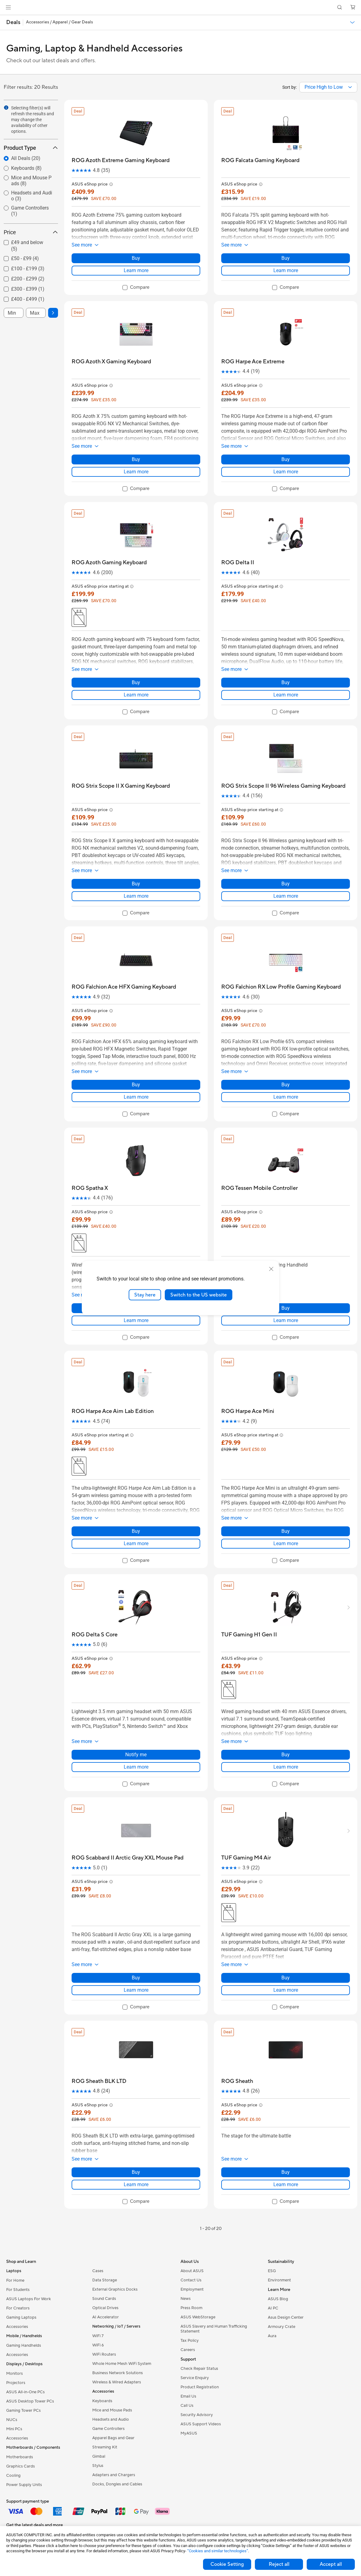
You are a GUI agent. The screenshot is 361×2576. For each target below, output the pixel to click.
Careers (187, 2349)
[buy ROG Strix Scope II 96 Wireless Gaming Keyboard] (283, 786)
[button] (8, 7)
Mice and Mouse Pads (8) (31, 180)
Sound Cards (104, 2298)
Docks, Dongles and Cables (117, 2484)
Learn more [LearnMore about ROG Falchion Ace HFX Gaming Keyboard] (136, 1097)
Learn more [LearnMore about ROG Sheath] (285, 2184)
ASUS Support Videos (200, 2424)
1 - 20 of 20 (211, 2228)
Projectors (15, 2382)
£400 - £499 (27, 299)
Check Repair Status (199, 2368)
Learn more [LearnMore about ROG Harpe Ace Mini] (285, 1543)
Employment (192, 2289)
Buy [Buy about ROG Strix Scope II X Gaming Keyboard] (136, 884)
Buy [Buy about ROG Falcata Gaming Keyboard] (285, 258)
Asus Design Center (286, 2317)
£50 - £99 (25, 258)
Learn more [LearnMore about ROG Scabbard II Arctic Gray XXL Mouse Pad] (136, 1990)
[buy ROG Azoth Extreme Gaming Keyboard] (121, 160)
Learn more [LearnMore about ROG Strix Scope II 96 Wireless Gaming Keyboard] (285, 896)
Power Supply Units (24, 2484)
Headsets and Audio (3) (31, 196)
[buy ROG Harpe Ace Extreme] (252, 361)
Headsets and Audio (110, 2419)
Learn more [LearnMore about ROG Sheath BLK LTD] (136, 2184)
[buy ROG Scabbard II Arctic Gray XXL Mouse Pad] (128, 1858)
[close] (271, 1268)
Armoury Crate (281, 2326)
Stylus (97, 2465)
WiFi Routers (104, 2354)
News (185, 2298)
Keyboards (102, 2400)
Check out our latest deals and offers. (51, 60)
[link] (181, 7)
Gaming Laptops (21, 2317)
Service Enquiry (194, 2377)
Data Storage (104, 2280)
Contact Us (190, 2280)
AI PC (273, 2308)
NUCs (11, 2419)
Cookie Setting (227, 2564)
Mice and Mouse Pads (112, 2410)
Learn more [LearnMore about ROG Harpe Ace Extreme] (285, 472)
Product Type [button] (31, 148)
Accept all (331, 2564)
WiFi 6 (98, 2345)
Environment (279, 2280)
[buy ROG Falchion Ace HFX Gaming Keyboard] (124, 987)
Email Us (188, 2396)
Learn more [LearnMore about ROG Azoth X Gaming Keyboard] (136, 472)
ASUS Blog (278, 2298)
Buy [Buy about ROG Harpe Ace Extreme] (285, 459)
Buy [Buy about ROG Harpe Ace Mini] (285, 1531)
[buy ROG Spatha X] (90, 1188)
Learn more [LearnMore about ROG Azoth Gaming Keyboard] (136, 695)
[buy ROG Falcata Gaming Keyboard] (260, 160)
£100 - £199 (27, 268)
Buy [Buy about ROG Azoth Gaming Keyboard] (136, 682)
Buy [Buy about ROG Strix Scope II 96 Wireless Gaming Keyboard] (285, 884)
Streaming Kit (104, 2447)
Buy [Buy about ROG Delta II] (285, 682)
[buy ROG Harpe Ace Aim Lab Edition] (113, 1411)
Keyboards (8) (26, 168)
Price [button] (31, 232)
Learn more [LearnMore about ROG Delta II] (285, 695)
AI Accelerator (105, 2317)
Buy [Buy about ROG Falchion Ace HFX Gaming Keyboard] (136, 1085)
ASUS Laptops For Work (28, 2298)
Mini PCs (14, 2429)
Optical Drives (105, 2307)
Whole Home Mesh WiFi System (121, 2363)
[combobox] (328, 87)
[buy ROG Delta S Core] (95, 1635)
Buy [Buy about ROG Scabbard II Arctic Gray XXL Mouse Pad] (136, 1978)
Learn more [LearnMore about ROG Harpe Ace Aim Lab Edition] (136, 1543)
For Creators (18, 2308)
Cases (97, 2270)
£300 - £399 (27, 289)
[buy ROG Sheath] (237, 2081)
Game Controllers (108, 2428)
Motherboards (19, 2457)
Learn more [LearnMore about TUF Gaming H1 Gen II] (285, 1767)
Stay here (145, 1295)
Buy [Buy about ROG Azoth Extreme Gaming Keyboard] (136, 258)
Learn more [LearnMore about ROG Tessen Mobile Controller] (285, 1320)
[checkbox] (28, 246)
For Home (15, 2280)
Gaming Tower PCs (23, 2410)
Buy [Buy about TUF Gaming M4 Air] (285, 1978)
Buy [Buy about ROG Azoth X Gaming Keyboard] (136, 459)
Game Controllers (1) (30, 211)
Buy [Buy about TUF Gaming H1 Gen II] (285, 1754)
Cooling (13, 2475)
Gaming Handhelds (23, 2345)
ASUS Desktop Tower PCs (30, 2401)
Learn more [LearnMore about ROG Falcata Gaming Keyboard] (285, 270)
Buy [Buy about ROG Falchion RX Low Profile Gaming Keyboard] (285, 1085)
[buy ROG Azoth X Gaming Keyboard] (111, 361)
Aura (272, 2335)
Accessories (17, 2326)
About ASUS (192, 2270)
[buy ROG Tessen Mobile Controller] (259, 1188)
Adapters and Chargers (113, 2474)
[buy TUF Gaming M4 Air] (246, 1858)
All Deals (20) (25, 158)
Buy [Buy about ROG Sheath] (285, 2172)
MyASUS (188, 2433)
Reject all (279, 2564)
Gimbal (98, 2456)
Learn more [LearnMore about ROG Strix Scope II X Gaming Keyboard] (136, 896)
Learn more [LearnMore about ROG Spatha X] (136, 1320)
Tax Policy (189, 2340)
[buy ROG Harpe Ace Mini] (247, 1411)
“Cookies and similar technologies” (217, 2551)
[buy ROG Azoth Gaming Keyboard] (109, 562)
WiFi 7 (98, 2335)
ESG (272, 2270)
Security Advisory (196, 2414)
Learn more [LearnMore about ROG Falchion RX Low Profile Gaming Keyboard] (285, 1097)
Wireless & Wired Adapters (116, 2382)
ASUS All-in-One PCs (25, 2392)
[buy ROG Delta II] (237, 562)
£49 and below (27, 245)
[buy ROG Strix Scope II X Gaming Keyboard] (121, 786)
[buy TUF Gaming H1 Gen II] (249, 1635)
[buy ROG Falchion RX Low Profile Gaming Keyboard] (281, 987)
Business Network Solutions (117, 2372)
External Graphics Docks (115, 2289)
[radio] (25, 158)
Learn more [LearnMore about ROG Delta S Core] (136, 1767)
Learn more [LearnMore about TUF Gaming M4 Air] (285, 1990)
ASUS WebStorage (197, 2317)
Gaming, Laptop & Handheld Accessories (94, 49)
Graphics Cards (20, 2466)
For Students (18, 2289)
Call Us (186, 2405)
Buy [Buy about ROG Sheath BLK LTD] (136, 2172)
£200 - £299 (27, 279)
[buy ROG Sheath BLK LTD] (99, 2081)
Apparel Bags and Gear (113, 2437)
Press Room (191, 2307)
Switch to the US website (198, 1295)
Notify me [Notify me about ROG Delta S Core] (136, 1754)
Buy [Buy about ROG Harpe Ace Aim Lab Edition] (136, 1531)
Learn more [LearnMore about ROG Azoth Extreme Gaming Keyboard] (136, 270)
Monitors (14, 2373)
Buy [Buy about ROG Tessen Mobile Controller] (285, 1308)
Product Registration (199, 2387)
